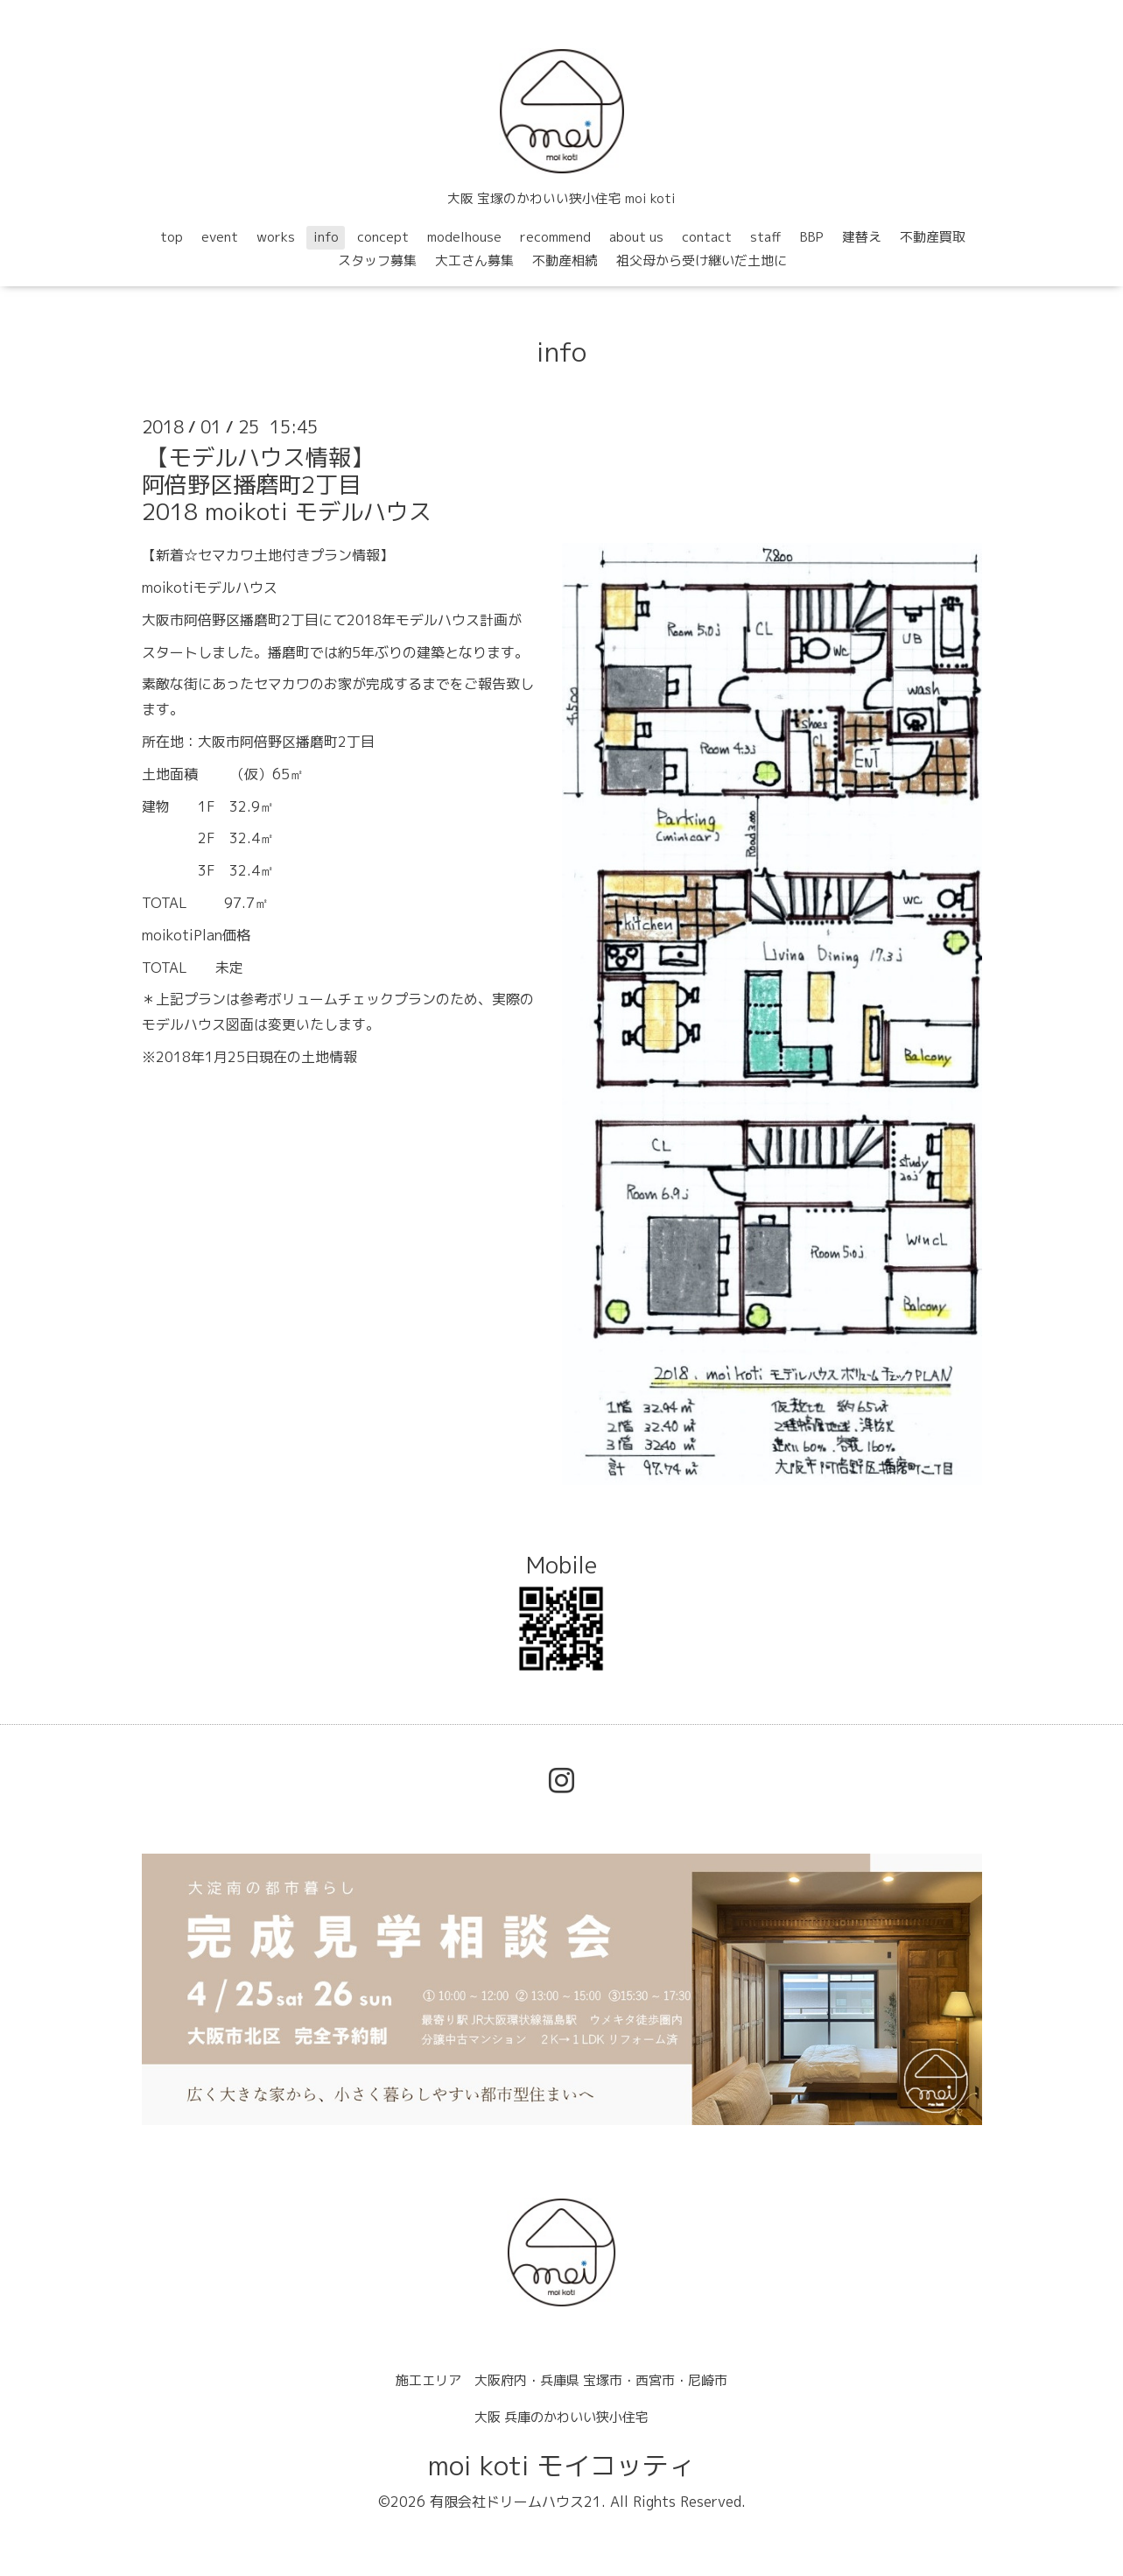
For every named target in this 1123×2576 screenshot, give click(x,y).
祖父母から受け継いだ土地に (701, 260)
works (275, 237)
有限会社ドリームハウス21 (515, 2501)
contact (707, 237)
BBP (812, 237)
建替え (861, 237)
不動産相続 (565, 260)
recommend (555, 237)
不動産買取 (932, 237)
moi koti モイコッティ (561, 2465)
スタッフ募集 (377, 260)
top (171, 237)
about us (636, 237)
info (326, 237)
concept (383, 237)
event (219, 237)
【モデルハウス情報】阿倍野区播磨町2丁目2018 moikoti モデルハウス (287, 484)
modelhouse (464, 237)
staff (766, 237)
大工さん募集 (474, 260)
